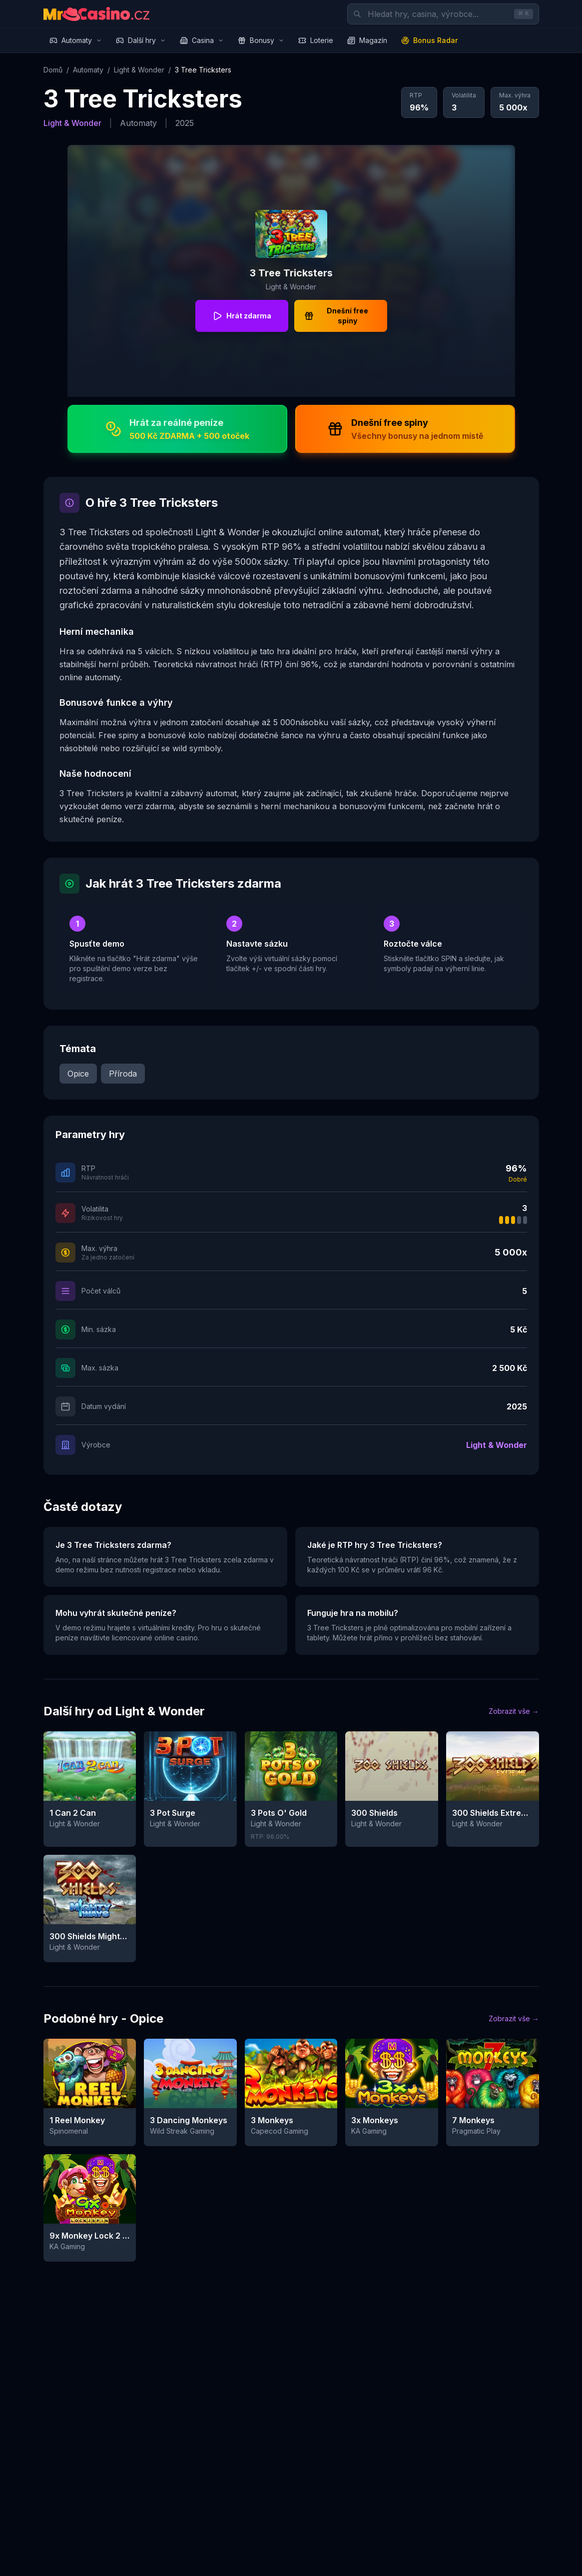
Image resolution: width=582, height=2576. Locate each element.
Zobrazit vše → (514, 1711)
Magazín (367, 40)
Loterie (315, 40)
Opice (78, 1074)
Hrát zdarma (241, 316)
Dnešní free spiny (336, 315)
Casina (202, 40)
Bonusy (261, 40)
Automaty (75, 40)
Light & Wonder (139, 69)
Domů (52, 69)
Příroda (123, 1074)
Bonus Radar (429, 40)
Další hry (141, 40)
